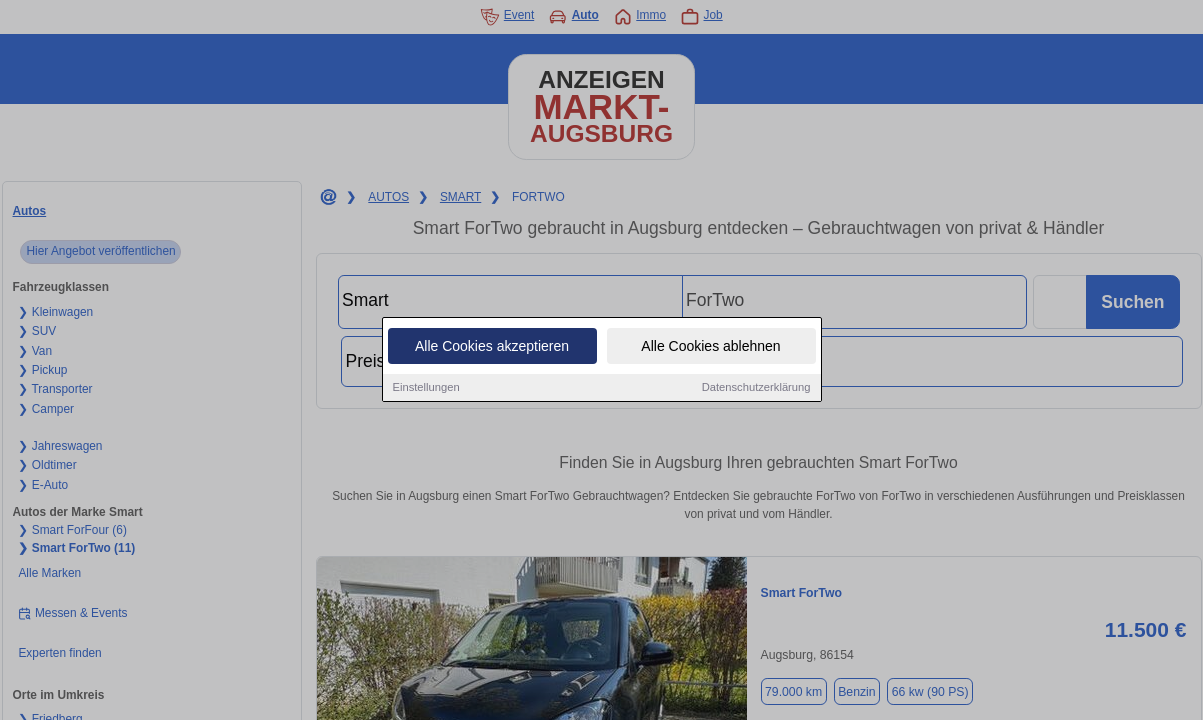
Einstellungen (426, 388)
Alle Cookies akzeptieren (492, 347)
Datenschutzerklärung (756, 388)
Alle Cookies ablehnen (710, 347)
